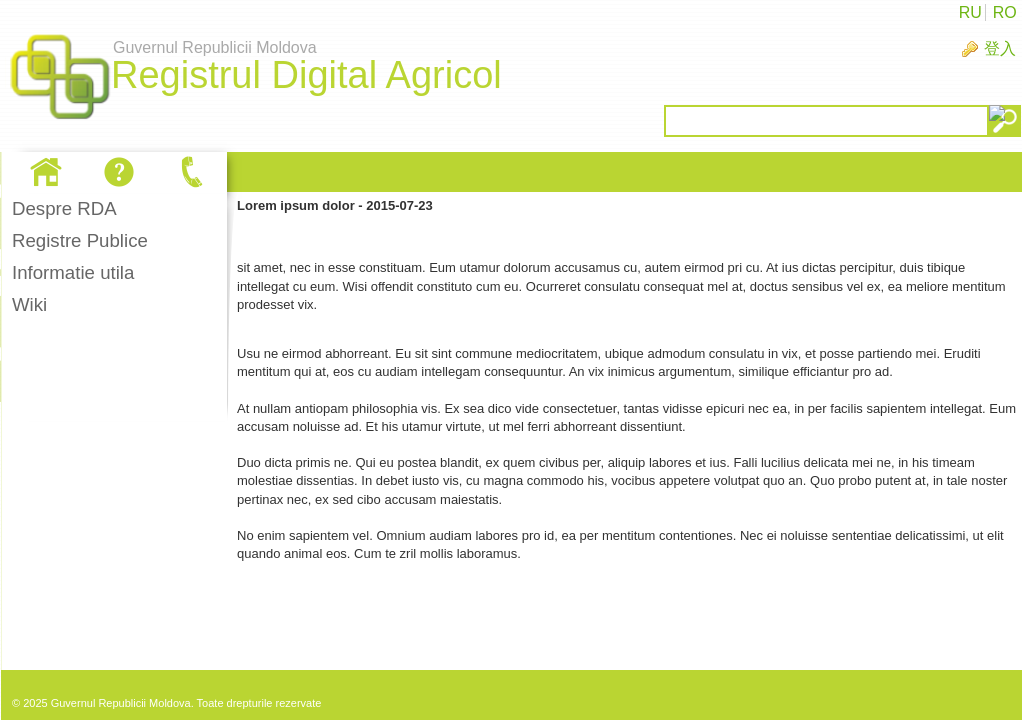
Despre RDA (64, 208)
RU (970, 12)
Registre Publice (80, 240)
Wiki (29, 304)
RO (1005, 12)
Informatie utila (73, 272)
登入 (1000, 48)
